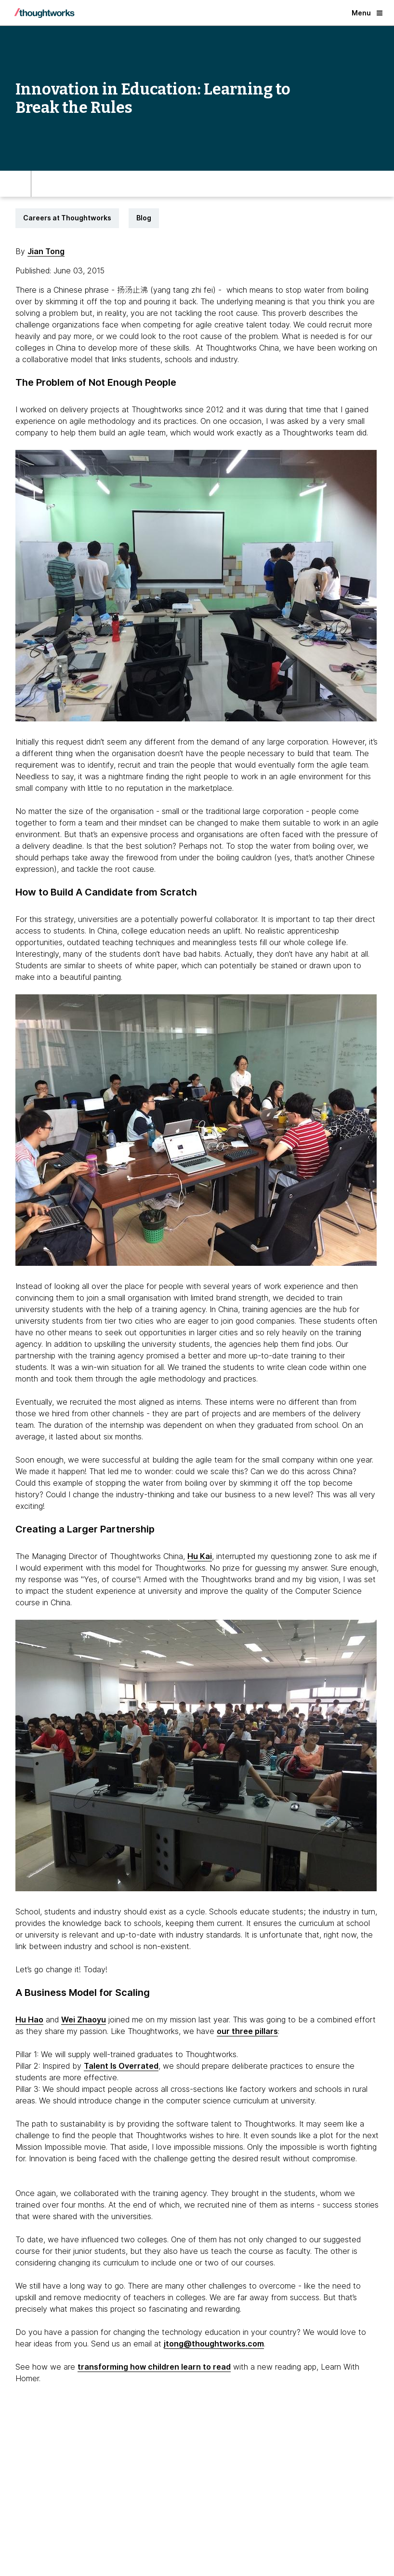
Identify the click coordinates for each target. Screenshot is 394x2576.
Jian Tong (46, 251)
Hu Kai (199, 1556)
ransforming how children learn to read (156, 2367)
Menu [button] (367, 13)
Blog (143, 218)
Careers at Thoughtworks (67, 218)
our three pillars (247, 2031)
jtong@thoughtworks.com (214, 2343)
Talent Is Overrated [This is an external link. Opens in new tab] (121, 2066)
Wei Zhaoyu (83, 2019)
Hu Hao (29, 2019)
